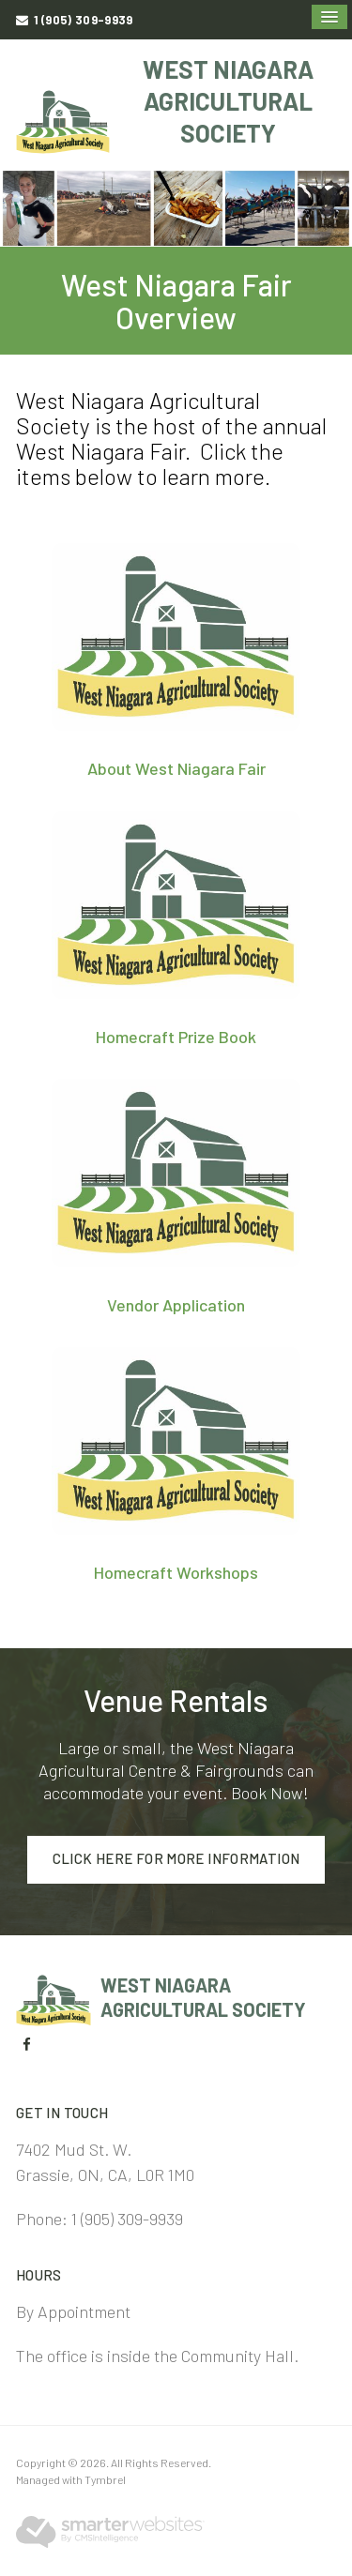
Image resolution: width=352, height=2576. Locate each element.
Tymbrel (105, 2479)
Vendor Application (176, 1305)
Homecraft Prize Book (176, 1036)
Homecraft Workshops (176, 1572)
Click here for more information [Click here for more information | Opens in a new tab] (176, 1858)
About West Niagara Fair (176, 768)
